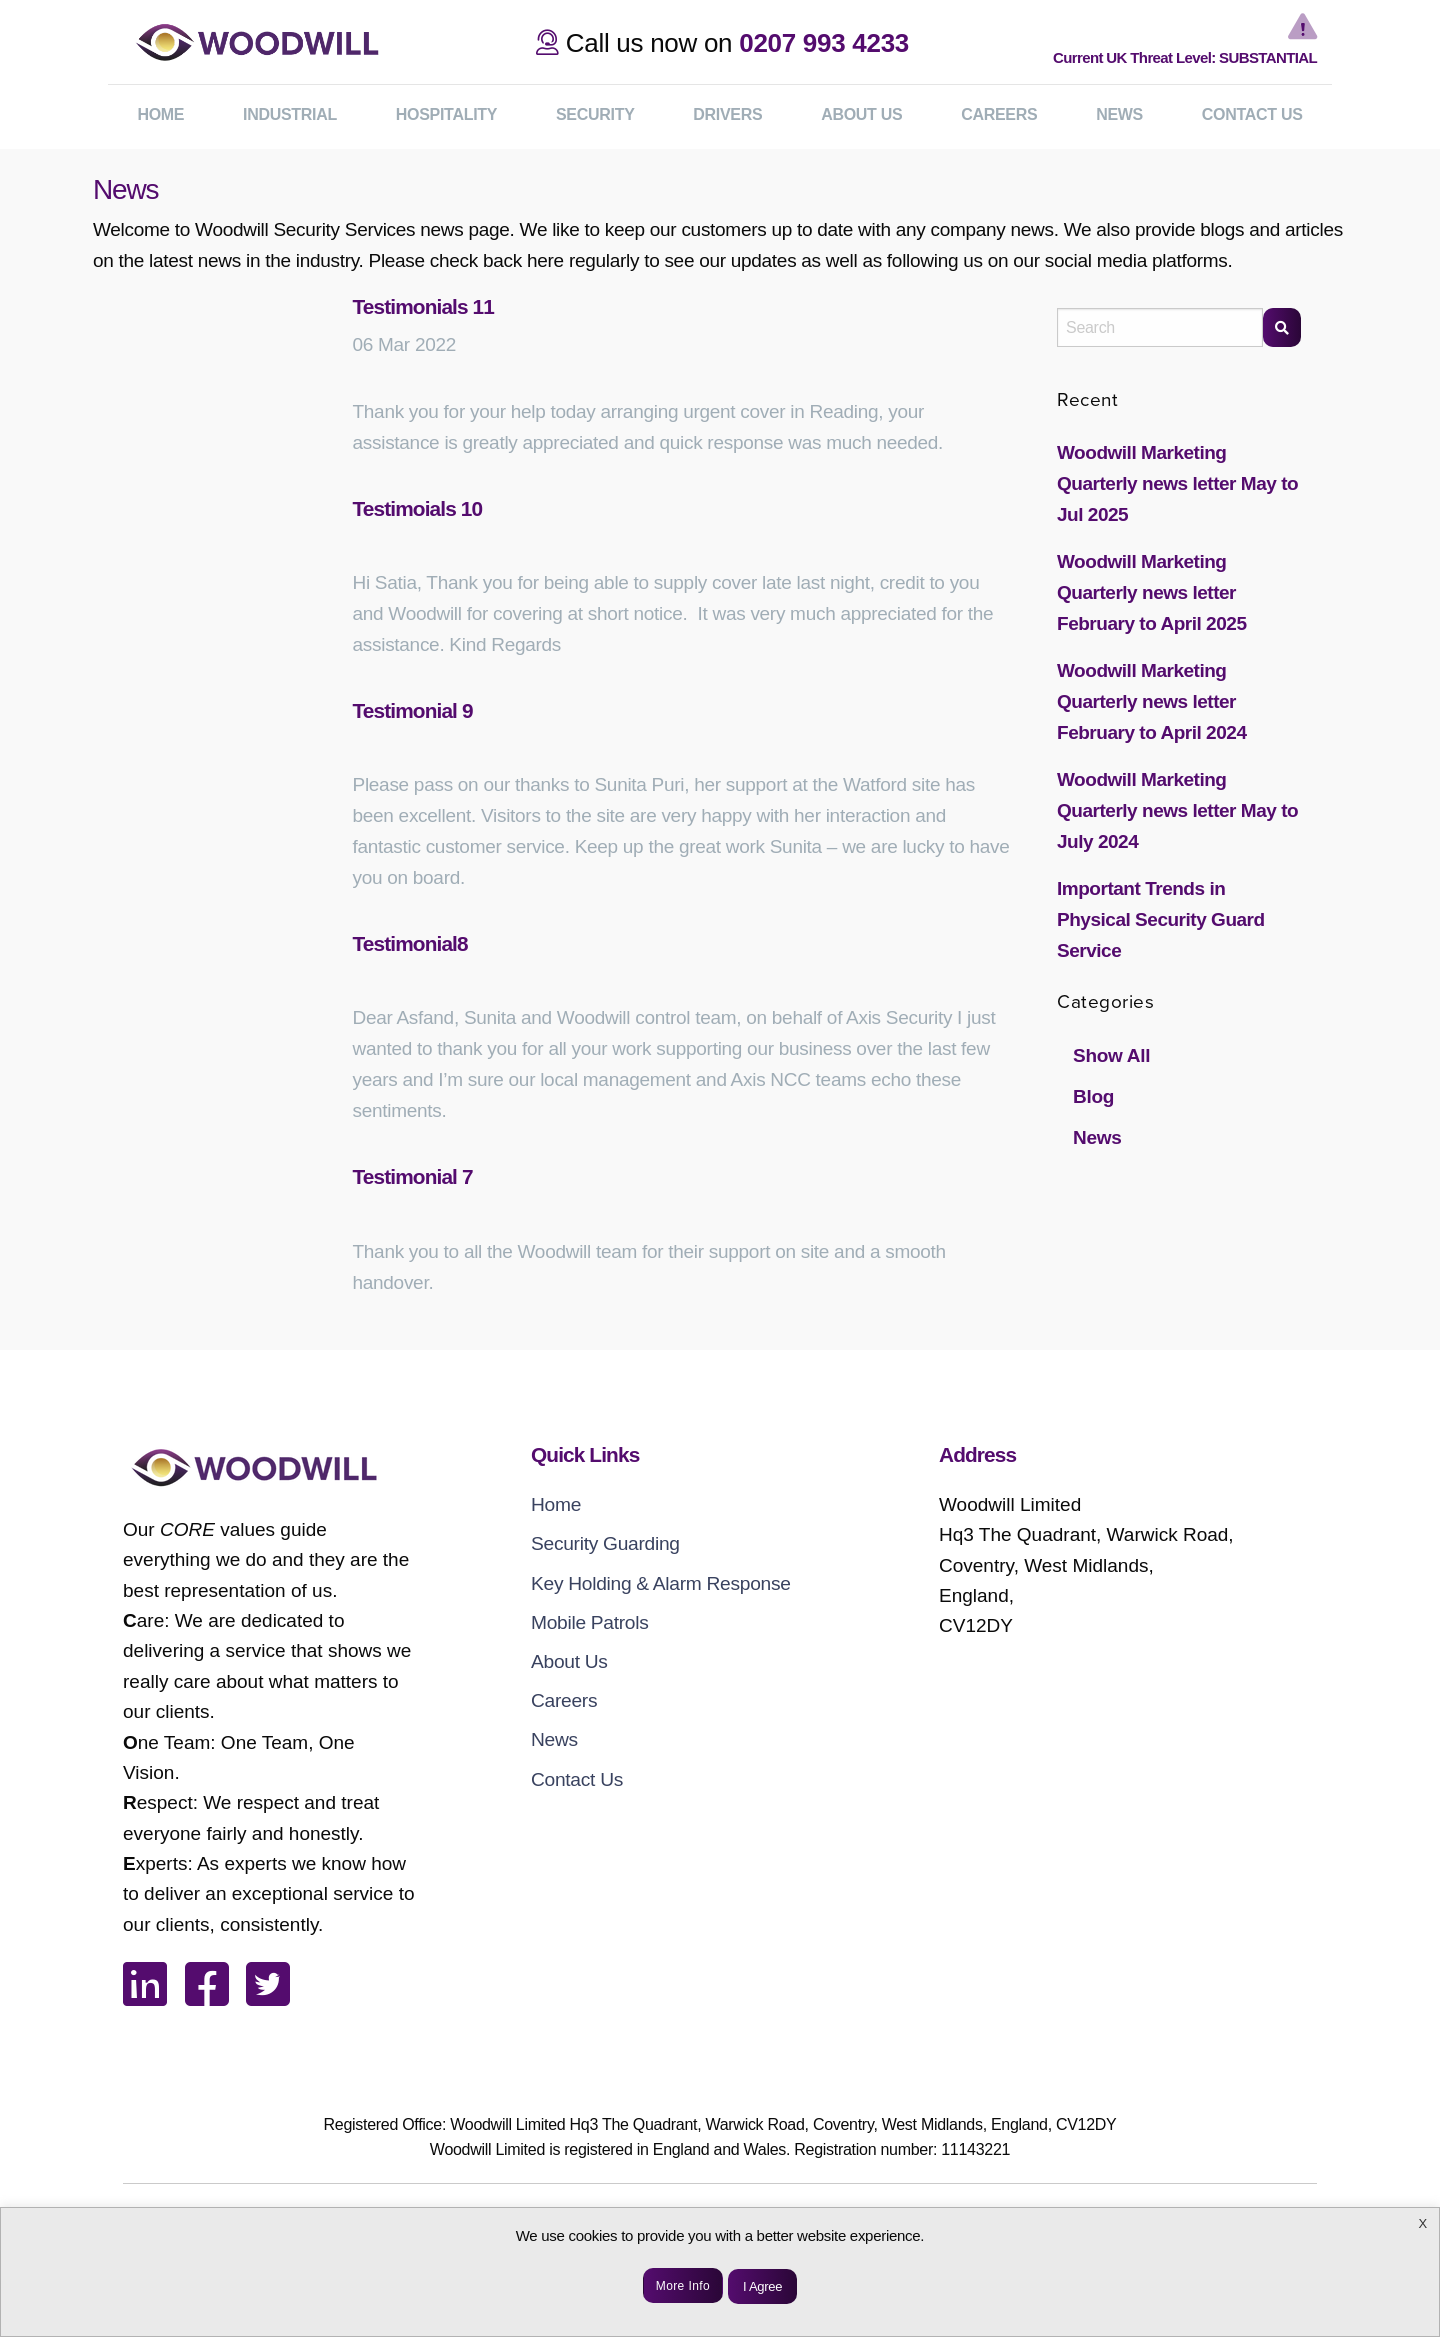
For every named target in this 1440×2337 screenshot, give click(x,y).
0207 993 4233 (824, 43)
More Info (683, 2286)
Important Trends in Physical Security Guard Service (1161, 919)
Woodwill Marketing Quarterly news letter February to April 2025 (1151, 592)
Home (556, 1504)
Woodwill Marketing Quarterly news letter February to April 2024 (1151, 701)
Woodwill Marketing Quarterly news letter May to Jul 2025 (1177, 483)
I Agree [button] (762, 2286)
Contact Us (577, 1779)
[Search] (1282, 327)
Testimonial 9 (413, 710)
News (1097, 1137)
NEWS (1119, 114)
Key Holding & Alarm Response (661, 1583)
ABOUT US (861, 114)
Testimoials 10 (418, 508)
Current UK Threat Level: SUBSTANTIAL (1185, 57)
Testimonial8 (410, 943)
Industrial (290, 114)
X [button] (1423, 2223)
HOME (160, 114)
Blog (1093, 1096)
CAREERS (999, 114)
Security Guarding (605, 1543)
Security (595, 114)
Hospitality (446, 114)
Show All (1111, 1055)
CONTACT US (1252, 114)
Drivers (727, 114)
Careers (564, 1700)
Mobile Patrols (590, 1622)
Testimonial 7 (413, 1176)
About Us (569, 1661)
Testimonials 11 (424, 306)
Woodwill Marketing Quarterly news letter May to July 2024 (1177, 810)
